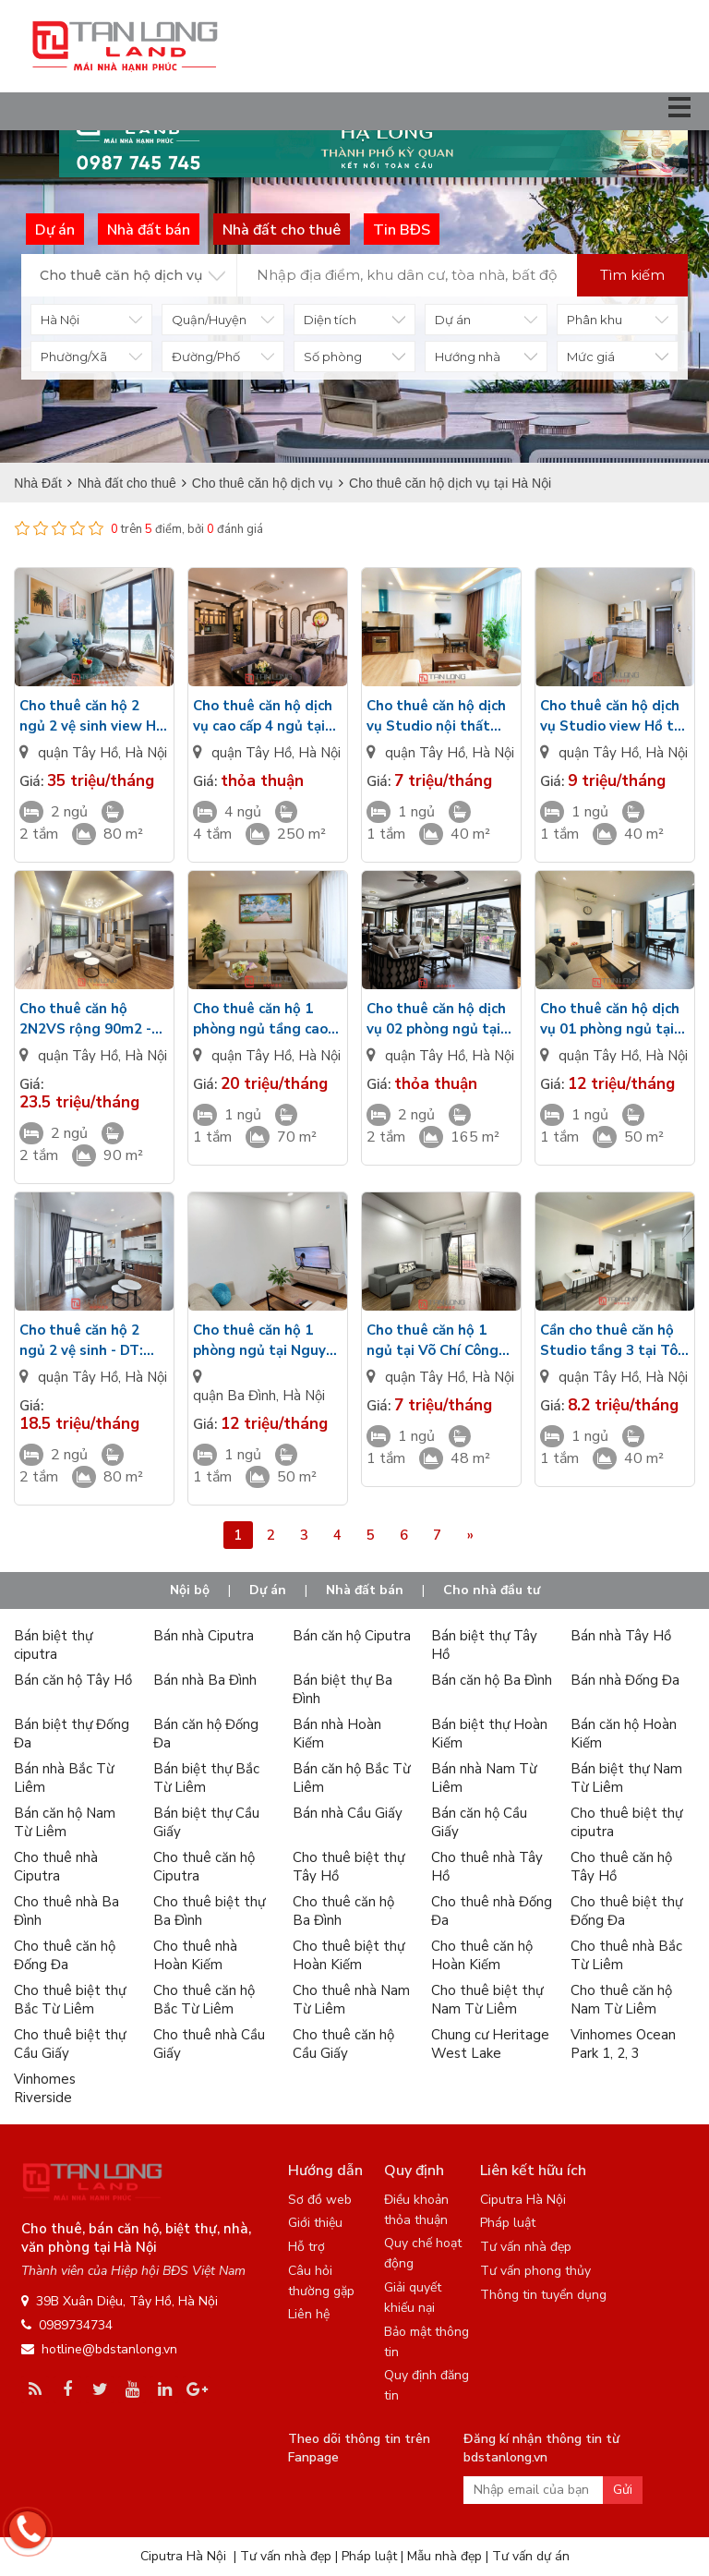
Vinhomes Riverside (45, 2088)
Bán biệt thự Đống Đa (71, 1733)
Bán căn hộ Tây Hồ (73, 1680)
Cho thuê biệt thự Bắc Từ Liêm (70, 1999)
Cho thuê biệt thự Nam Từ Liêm (487, 1999)
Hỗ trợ (306, 2247)
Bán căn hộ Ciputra (352, 1636)
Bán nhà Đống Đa (625, 1680)
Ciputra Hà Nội (523, 2199)
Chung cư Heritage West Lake (490, 2044)
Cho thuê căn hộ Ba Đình (343, 1911)
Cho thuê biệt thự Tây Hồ (348, 1866)
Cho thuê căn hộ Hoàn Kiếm (482, 1955)
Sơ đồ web (320, 2199)
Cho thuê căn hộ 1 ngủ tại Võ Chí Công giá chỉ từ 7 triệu (433, 1341)
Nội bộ (190, 1590)
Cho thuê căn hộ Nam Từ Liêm (621, 1999)
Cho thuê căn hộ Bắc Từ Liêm (204, 1999)
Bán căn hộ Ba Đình (491, 1680)
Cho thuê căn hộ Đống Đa (64, 1955)
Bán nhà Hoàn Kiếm (337, 1733)
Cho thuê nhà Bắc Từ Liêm (626, 1955)
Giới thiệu (315, 2222)
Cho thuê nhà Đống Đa (491, 1911)
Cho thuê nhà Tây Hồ (487, 1866)
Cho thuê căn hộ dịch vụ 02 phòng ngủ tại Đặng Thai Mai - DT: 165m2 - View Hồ (436, 1019)
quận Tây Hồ (78, 753)
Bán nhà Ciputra (203, 1636)
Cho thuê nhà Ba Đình (66, 1911)
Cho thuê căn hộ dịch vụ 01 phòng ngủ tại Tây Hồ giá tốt (609, 1019)
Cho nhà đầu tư (491, 1590)
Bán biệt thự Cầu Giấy (206, 1822)
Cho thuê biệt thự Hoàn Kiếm (348, 1955)
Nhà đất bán (364, 1590)
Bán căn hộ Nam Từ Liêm (64, 1822)
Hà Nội (146, 753)
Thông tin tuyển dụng (543, 2295)
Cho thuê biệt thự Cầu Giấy (70, 2044)
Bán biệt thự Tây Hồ (484, 1645)
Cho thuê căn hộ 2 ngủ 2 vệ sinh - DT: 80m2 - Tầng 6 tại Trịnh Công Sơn (81, 1341)
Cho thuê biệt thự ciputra (626, 1822)
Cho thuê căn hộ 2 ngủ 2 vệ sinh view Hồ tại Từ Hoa (91, 716)
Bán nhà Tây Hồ (621, 1636)
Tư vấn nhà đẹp (525, 2247)
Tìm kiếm (632, 275)
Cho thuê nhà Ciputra (56, 1866)
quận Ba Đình (234, 1395)
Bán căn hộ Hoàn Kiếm (624, 1733)
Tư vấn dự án (531, 2556)
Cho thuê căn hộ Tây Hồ (621, 1866)
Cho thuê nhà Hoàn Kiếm (195, 1955)
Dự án (267, 1590)
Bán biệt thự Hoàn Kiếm (489, 1733)
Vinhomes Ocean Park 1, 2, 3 (623, 2044)
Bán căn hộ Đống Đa (205, 1733)
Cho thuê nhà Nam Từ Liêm (351, 1999)
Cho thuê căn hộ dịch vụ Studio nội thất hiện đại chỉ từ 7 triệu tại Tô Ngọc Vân (437, 716)
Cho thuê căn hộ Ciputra (204, 1866)
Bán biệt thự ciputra (53, 1645)
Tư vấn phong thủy (535, 2271)
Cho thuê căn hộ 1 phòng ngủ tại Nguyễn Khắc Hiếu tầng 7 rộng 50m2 (267, 1341)
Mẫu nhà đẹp (444, 2556)
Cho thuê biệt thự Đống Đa (626, 1911)
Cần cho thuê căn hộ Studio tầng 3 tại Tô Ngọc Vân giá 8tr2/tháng (609, 1341)
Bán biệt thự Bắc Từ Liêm (206, 1778)
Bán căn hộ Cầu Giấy (479, 1822)
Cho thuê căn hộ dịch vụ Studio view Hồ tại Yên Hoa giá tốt (612, 716)
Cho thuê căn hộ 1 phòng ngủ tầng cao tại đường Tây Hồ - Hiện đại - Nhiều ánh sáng (260, 1019)
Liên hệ (309, 2314)
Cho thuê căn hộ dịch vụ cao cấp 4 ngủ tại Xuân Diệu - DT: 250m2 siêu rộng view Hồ (267, 716)
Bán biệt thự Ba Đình (342, 1689)
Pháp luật (507, 2222)
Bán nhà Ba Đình (205, 1680)
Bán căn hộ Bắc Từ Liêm (351, 1778)
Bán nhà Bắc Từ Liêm (64, 1778)
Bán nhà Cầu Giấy (348, 1813)
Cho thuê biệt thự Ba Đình (209, 1911)
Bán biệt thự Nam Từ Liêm (626, 1778)
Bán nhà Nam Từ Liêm (483, 1778)
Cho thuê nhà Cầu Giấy (209, 2044)
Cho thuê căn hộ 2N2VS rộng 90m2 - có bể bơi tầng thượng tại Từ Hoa (93, 1019)
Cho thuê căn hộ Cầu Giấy (343, 2044)
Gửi (622, 2489)
